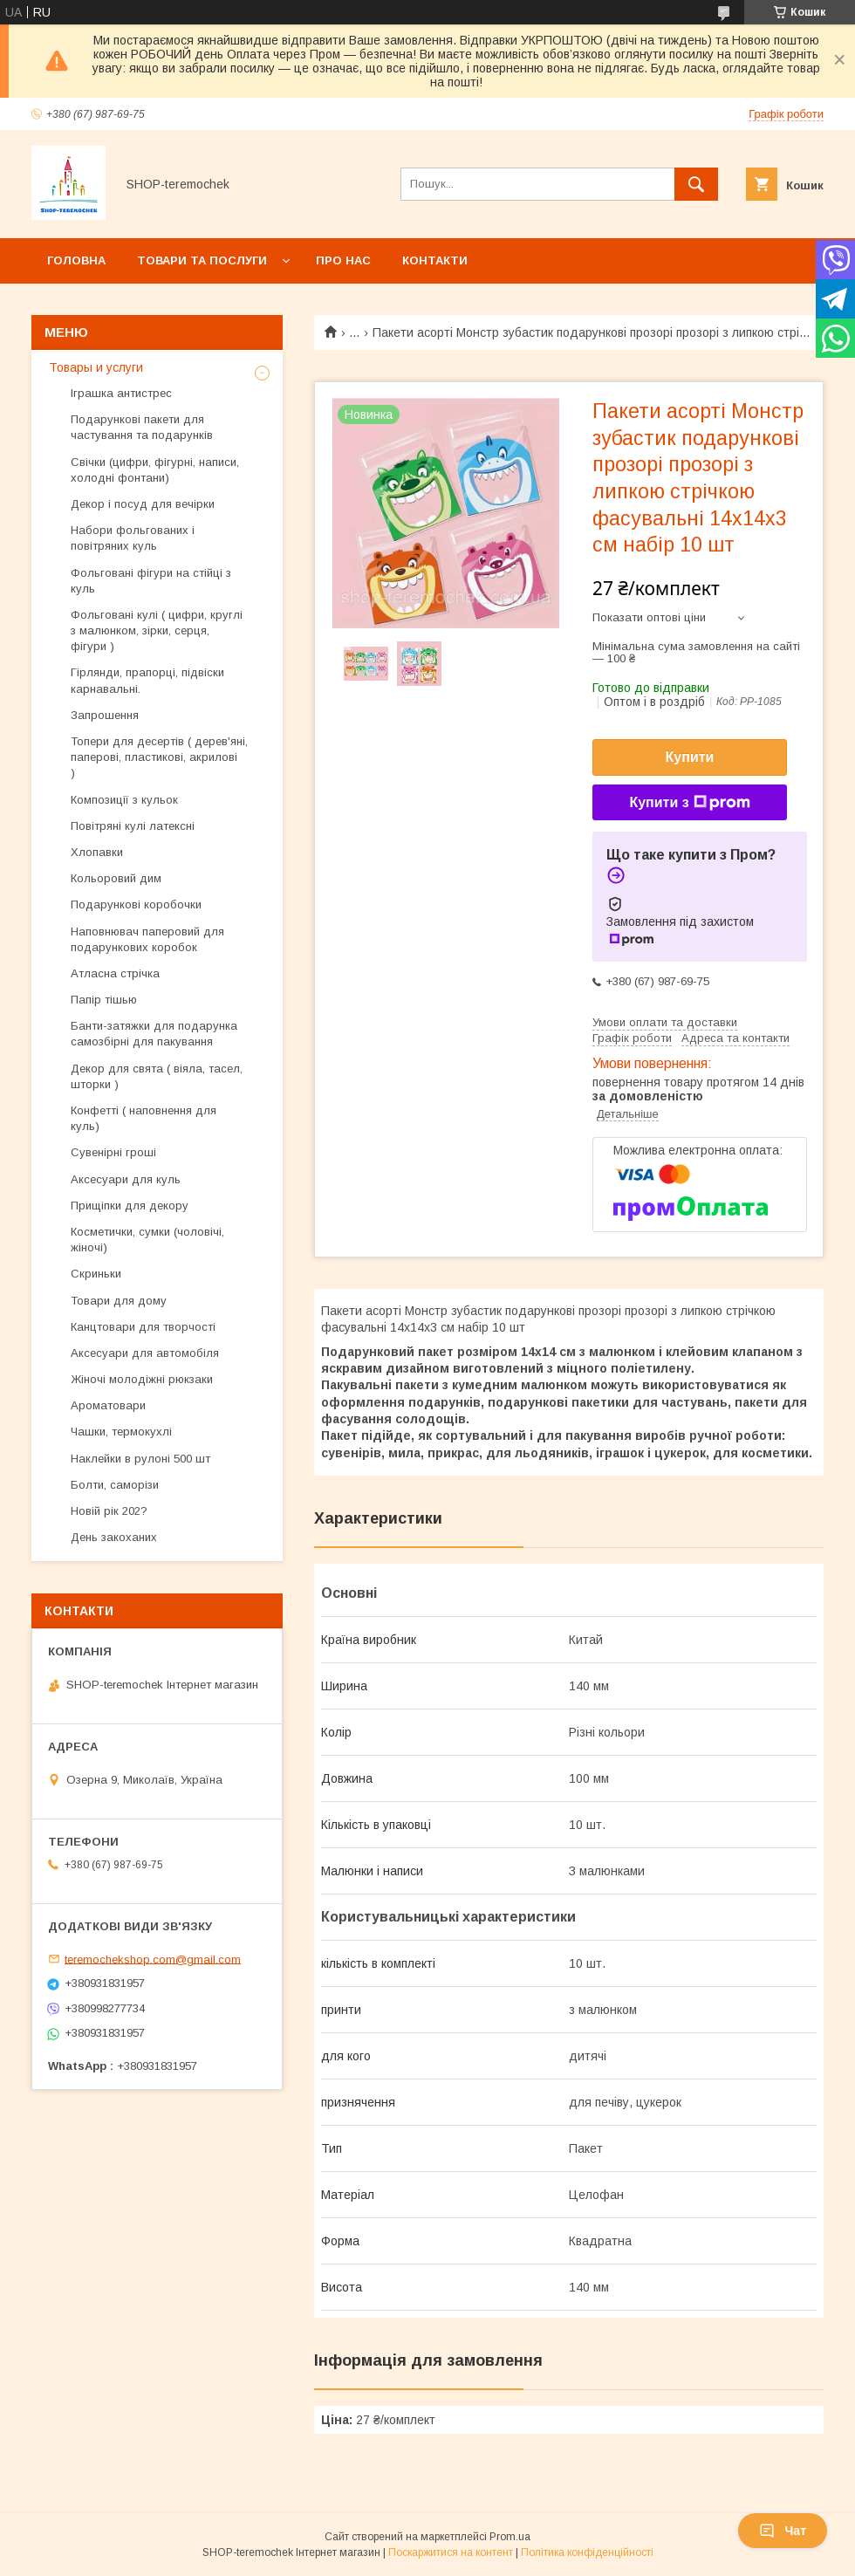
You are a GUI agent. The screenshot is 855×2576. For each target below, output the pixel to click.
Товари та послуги (202, 260)
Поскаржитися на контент (450, 2552)
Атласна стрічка (115, 973)
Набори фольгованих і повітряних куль (133, 538)
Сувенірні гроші (113, 1152)
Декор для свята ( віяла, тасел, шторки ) (157, 1076)
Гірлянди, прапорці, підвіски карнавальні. (147, 680)
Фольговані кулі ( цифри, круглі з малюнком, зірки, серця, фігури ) (157, 630)
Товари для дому (119, 1300)
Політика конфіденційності (587, 2552)
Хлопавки (97, 852)
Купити (690, 757)
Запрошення (105, 715)
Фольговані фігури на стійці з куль (151, 580)
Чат (782, 2530)
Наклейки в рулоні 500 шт (140, 1458)
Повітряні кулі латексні (133, 825)
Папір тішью (104, 999)
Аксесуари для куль (126, 1179)
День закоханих (114, 1537)
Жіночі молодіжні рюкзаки (142, 1379)
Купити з (689, 803)
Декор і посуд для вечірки (143, 503)
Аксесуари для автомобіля (145, 1353)
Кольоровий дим (116, 878)
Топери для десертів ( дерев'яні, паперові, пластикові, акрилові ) (159, 757)
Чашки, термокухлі (121, 1431)
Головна (76, 260)
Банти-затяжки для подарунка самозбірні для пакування (154, 1033)
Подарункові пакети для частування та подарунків (142, 427)
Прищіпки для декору (129, 1205)
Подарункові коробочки (136, 904)
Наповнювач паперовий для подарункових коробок (147, 939)
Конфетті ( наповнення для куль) (143, 1118)
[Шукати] (696, 184)
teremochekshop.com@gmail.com (153, 1958)
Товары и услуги (96, 367)
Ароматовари (108, 1405)
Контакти (435, 260)
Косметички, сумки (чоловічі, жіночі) (147, 1239)
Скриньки (96, 1273)
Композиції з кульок (124, 799)
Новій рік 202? (109, 1511)
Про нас (343, 260)
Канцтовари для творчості (143, 1326)
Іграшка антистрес (121, 393)
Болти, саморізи (115, 1484)
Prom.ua (509, 2537)
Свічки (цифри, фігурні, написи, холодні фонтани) (155, 470)
